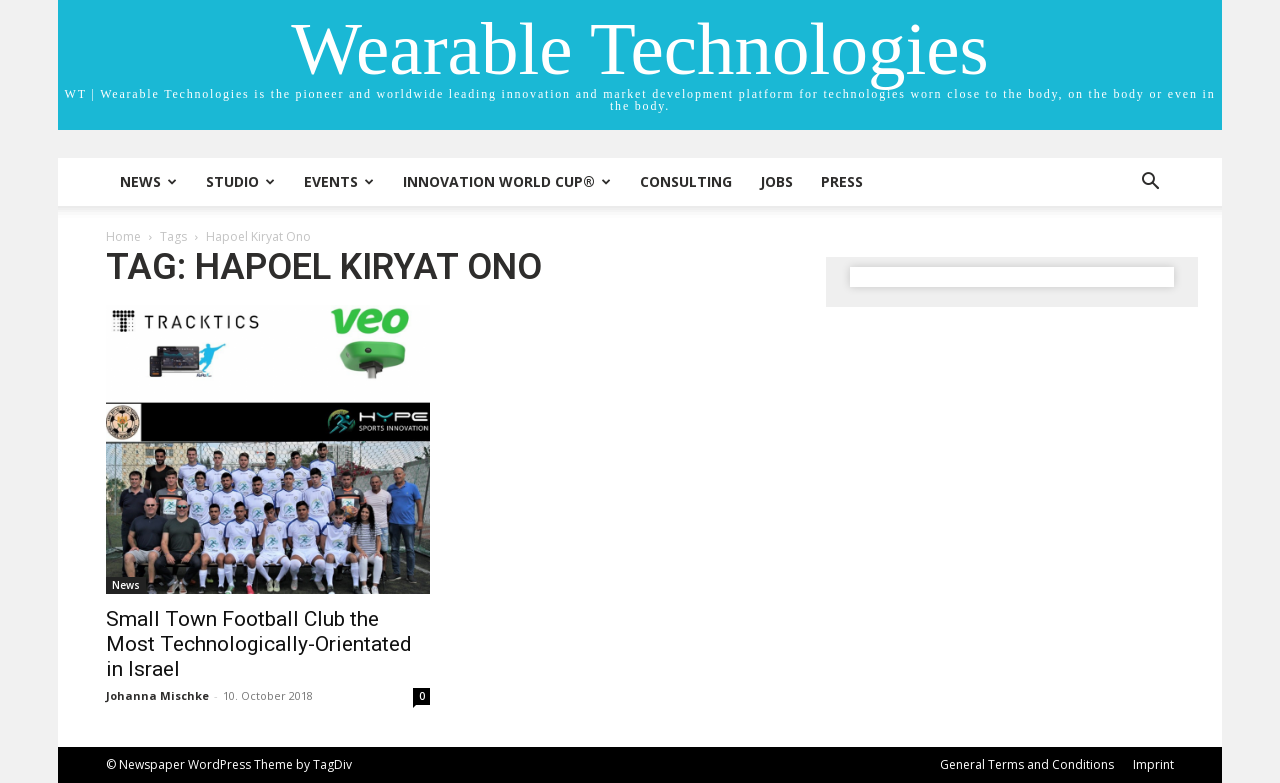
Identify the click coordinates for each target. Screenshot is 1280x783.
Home (123, 236)
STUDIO (240, 181)
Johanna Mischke (157, 695)
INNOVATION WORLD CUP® (507, 181)
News (148, 181)
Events (339, 181)
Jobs (776, 181)
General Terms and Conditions (1027, 764)
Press (842, 181)
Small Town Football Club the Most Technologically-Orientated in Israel (259, 644)
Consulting (686, 181)
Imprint (1153, 764)
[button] (1150, 183)
